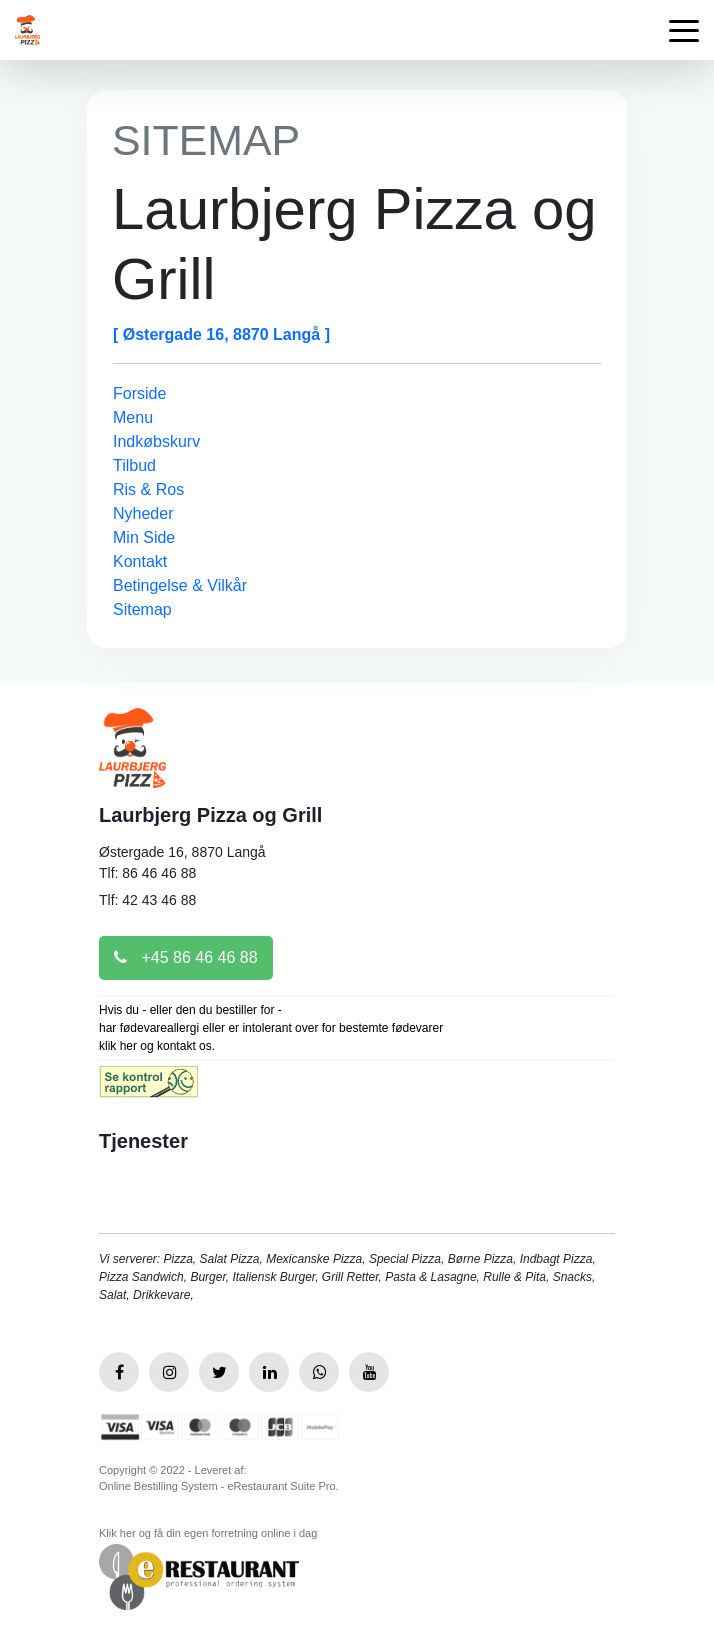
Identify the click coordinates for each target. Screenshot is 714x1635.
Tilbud (134, 465)
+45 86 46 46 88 (186, 957)
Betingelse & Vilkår (180, 585)
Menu (133, 417)
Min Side (144, 537)
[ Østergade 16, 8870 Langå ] (221, 334)
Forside (139, 393)
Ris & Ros (148, 489)
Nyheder (143, 513)
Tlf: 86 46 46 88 (147, 873)
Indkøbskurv (156, 441)
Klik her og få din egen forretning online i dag (208, 1533)
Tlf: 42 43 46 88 (147, 900)
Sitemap (142, 609)
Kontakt (140, 561)
